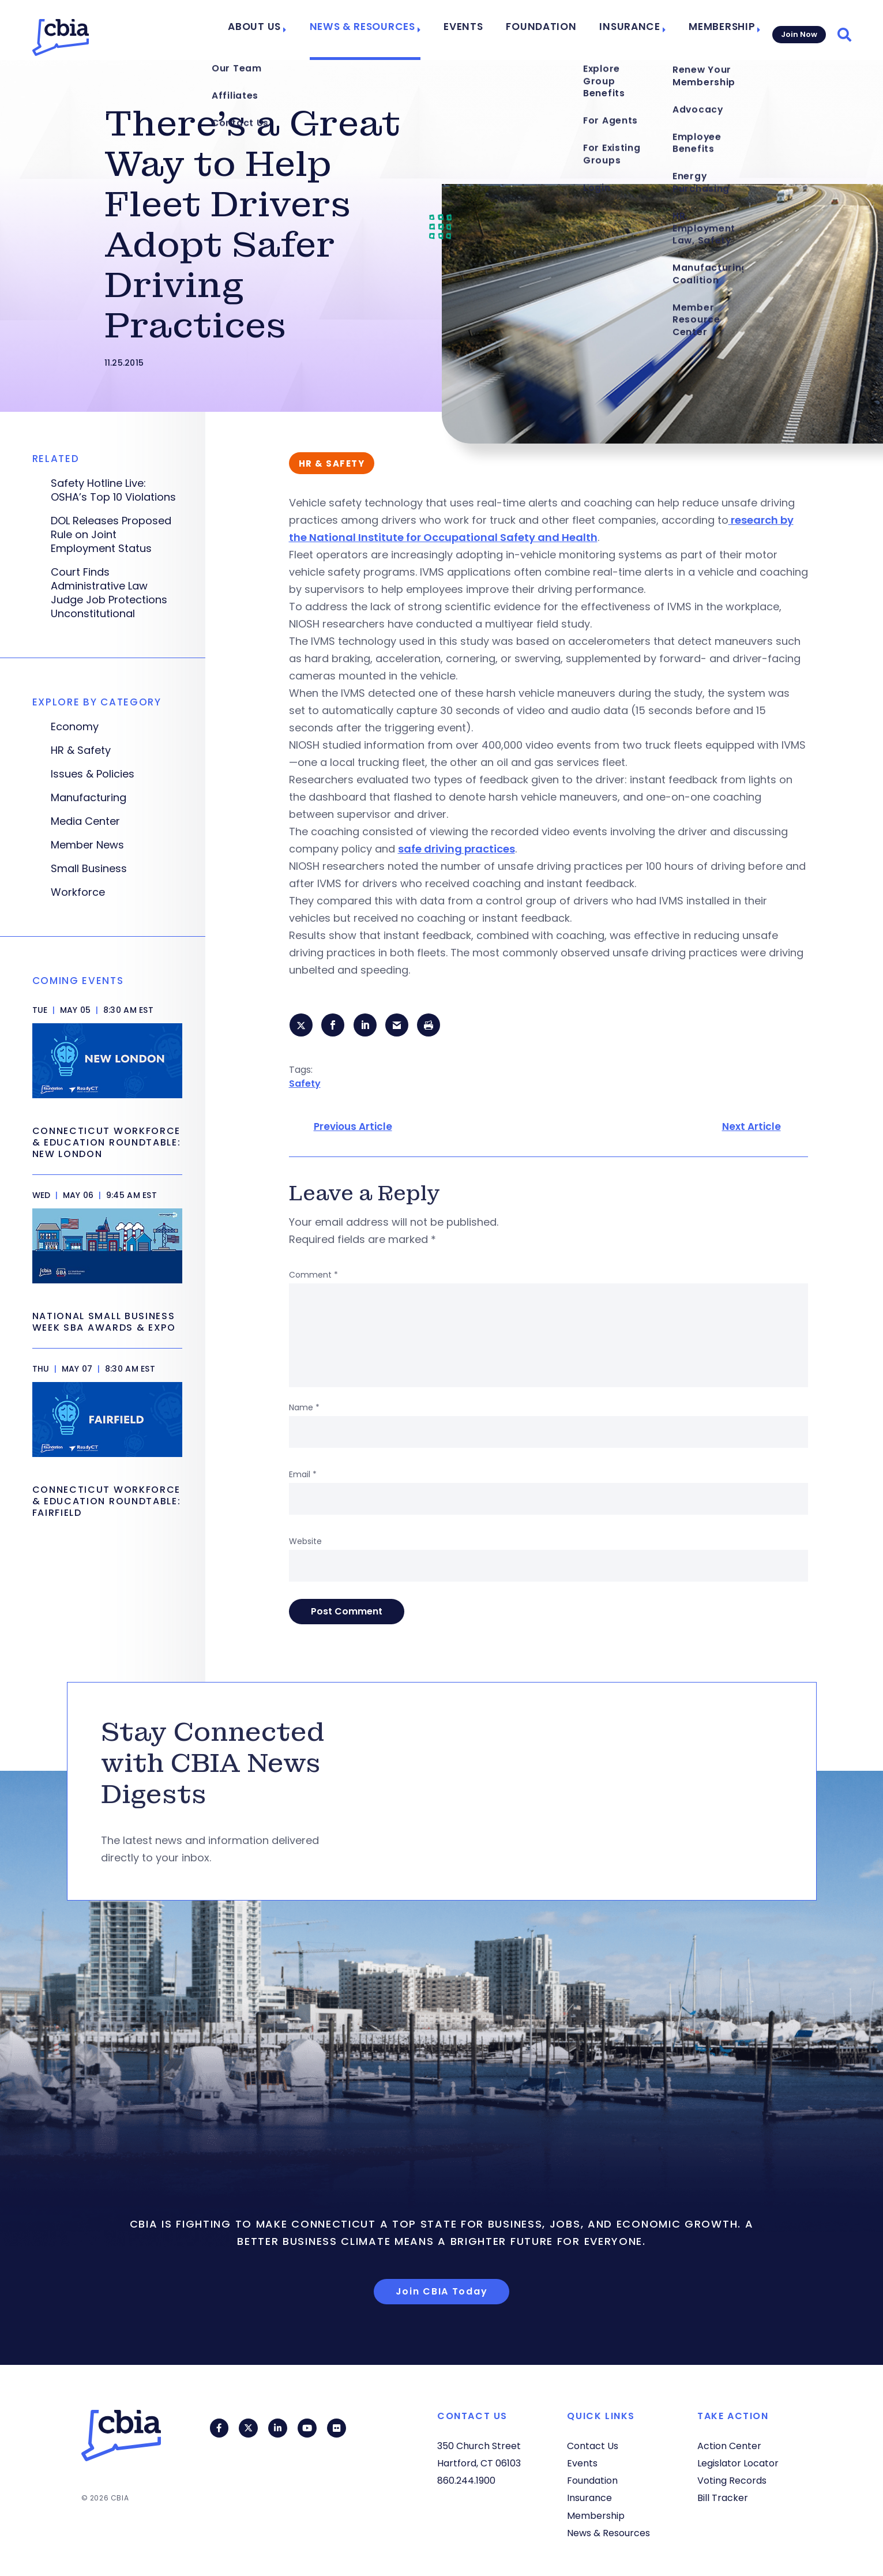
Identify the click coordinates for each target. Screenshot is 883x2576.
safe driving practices (456, 849)
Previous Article (353, 1129)
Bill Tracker (722, 2498)
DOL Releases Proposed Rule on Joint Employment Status (111, 534)
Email (303, 1476)
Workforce (78, 892)
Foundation (551, 30)
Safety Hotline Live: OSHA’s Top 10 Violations (113, 490)
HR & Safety (81, 750)
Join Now (797, 29)
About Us (291, 30)
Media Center (85, 821)
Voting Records (731, 2481)
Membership (714, 30)
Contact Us (592, 2446)
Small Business (89, 869)
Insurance (628, 30)
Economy (75, 727)
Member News (87, 845)
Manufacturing (88, 798)
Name (304, 1409)
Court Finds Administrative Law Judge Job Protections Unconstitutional (109, 593)
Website (305, 1543)
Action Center (729, 2446)
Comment (313, 1277)
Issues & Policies (92, 774)
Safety (305, 1085)
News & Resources (390, 30)
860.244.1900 (466, 2480)
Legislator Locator (738, 2463)
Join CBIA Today (442, 2293)
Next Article (751, 1129)
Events (482, 30)
